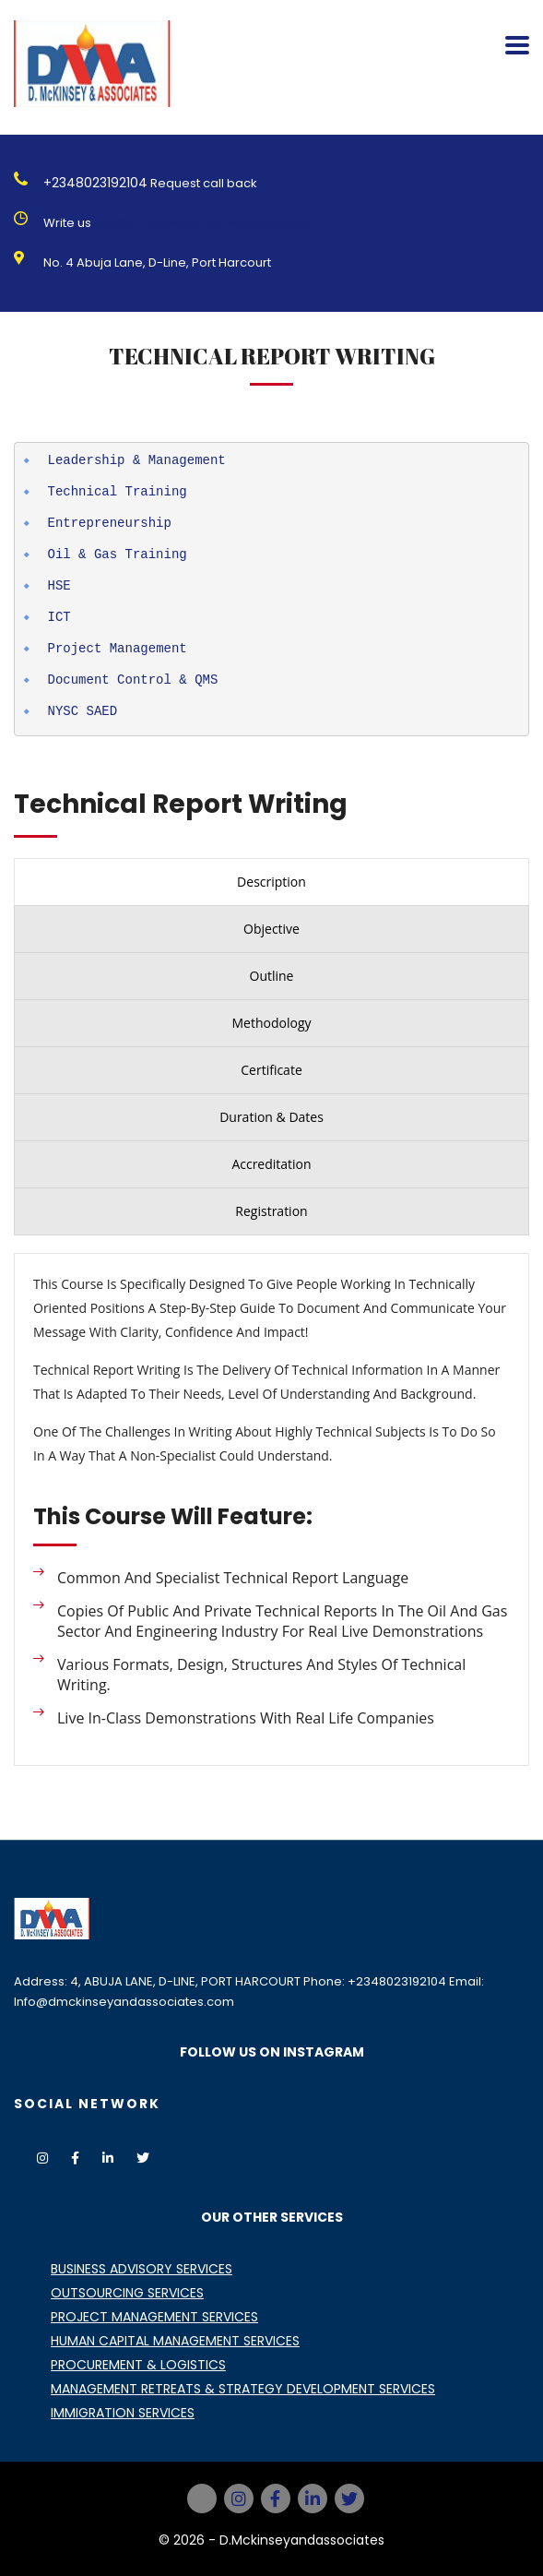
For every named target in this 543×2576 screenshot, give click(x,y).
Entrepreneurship (109, 522)
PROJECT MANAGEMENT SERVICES (154, 2317)
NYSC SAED (83, 711)
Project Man (90, 648)
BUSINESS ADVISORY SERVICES (141, 2269)
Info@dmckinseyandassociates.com (204, 223)
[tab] (271, 882)
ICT (59, 617)
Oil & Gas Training (117, 554)
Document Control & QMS (133, 679)
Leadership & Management (137, 460)
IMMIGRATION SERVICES (123, 2412)
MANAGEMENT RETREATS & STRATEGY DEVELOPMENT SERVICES (243, 2388)
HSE (59, 585)
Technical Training (117, 491)
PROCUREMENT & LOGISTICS (138, 2364)
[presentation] (271, 882)
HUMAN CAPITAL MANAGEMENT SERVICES (175, 2341)
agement (160, 648)
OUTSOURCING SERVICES (127, 2293)
